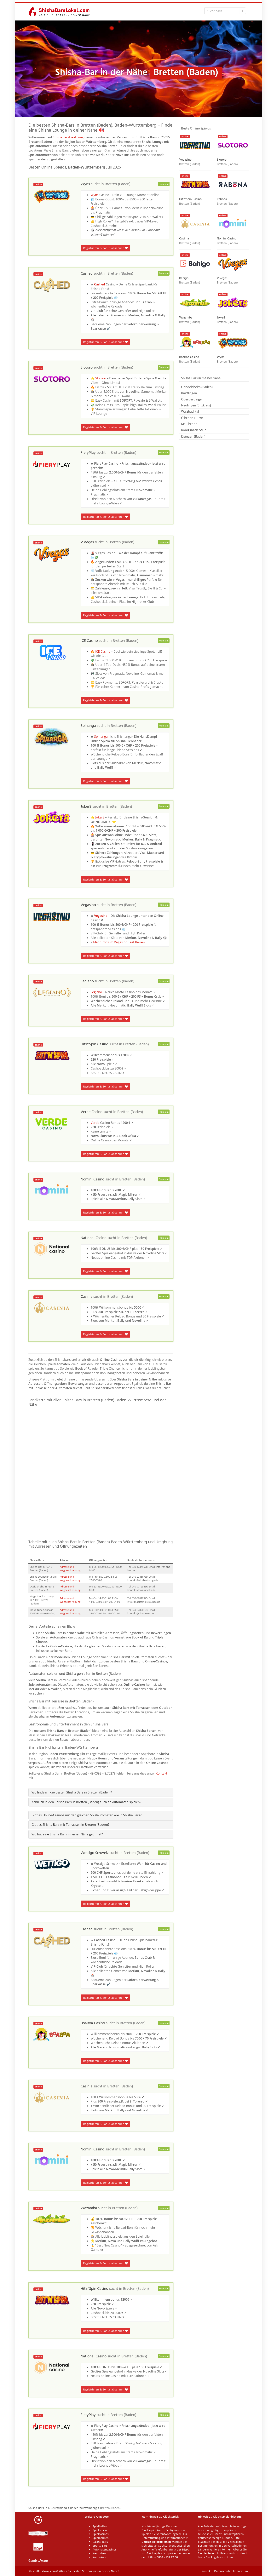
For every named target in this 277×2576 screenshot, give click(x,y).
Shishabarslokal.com (68, 137)
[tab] (101, 1792)
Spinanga (101, 736)
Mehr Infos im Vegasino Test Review (119, 942)
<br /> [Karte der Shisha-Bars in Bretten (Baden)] (100, 1473)
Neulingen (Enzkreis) (196, 405)
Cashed (99, 284)
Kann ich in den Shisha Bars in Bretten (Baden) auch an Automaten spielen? (86, 1802)
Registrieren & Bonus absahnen (105, 248)
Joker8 (99, 817)
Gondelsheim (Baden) (197, 387)
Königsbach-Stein (193, 430)
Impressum (240, 2571)
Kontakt (161, 1773)
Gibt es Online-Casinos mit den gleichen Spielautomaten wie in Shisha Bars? (86, 1815)
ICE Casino (102, 651)
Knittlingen (189, 393)
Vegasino (100, 916)
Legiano (96, 992)
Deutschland (58, 2508)
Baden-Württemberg (83, 2508)
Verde (95, 1123)
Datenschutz (222, 2571)
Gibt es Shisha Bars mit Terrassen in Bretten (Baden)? (70, 1824)
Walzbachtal (190, 411)
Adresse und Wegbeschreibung (70, 1568)
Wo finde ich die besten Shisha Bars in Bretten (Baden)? (72, 1792)
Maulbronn (189, 424)
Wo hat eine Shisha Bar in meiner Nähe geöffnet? (67, 1834)
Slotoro (100, 378)
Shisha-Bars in (37, 2508)
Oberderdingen (192, 399)
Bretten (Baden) (117, 184)
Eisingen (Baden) (193, 436)
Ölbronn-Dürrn (192, 418)
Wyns (95, 195)
